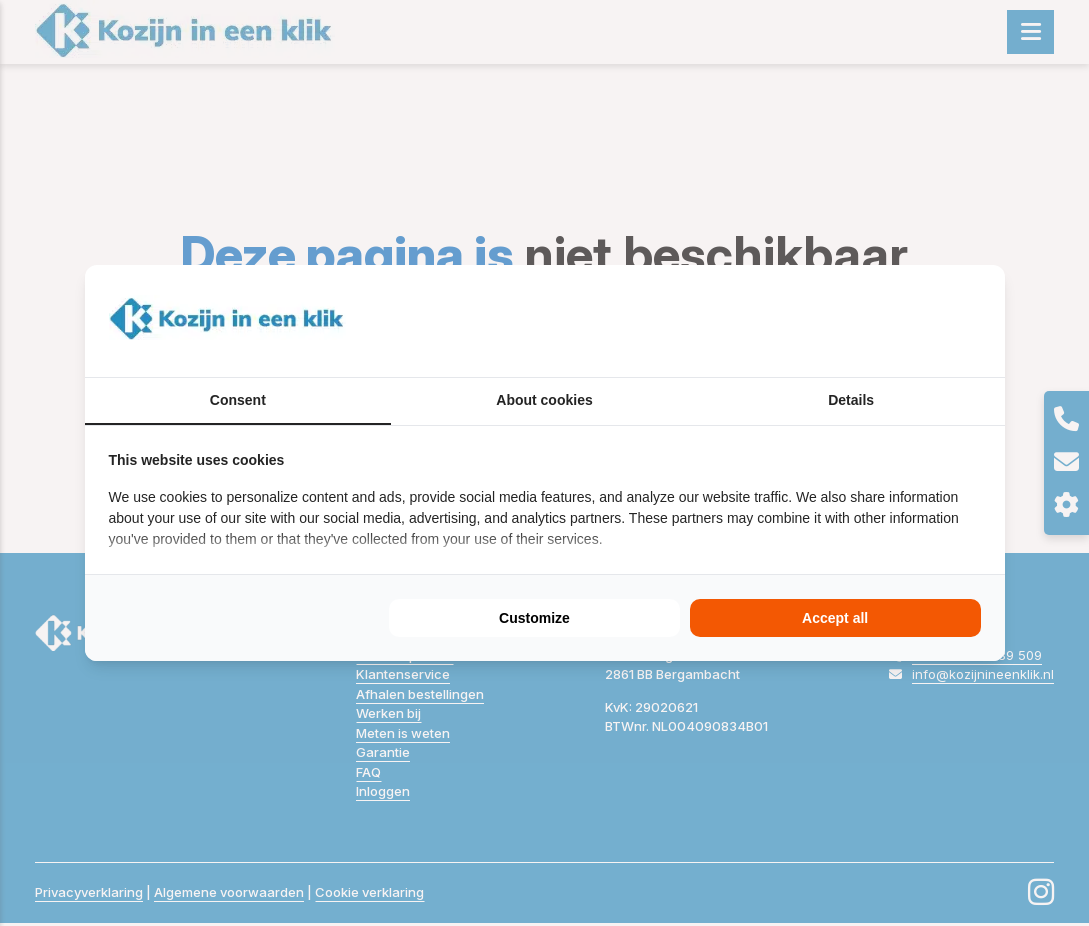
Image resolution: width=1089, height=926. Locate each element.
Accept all (835, 618)
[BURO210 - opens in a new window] (906, 321)
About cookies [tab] (544, 400)
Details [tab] (851, 400)
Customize (534, 618)
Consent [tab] (238, 400)
